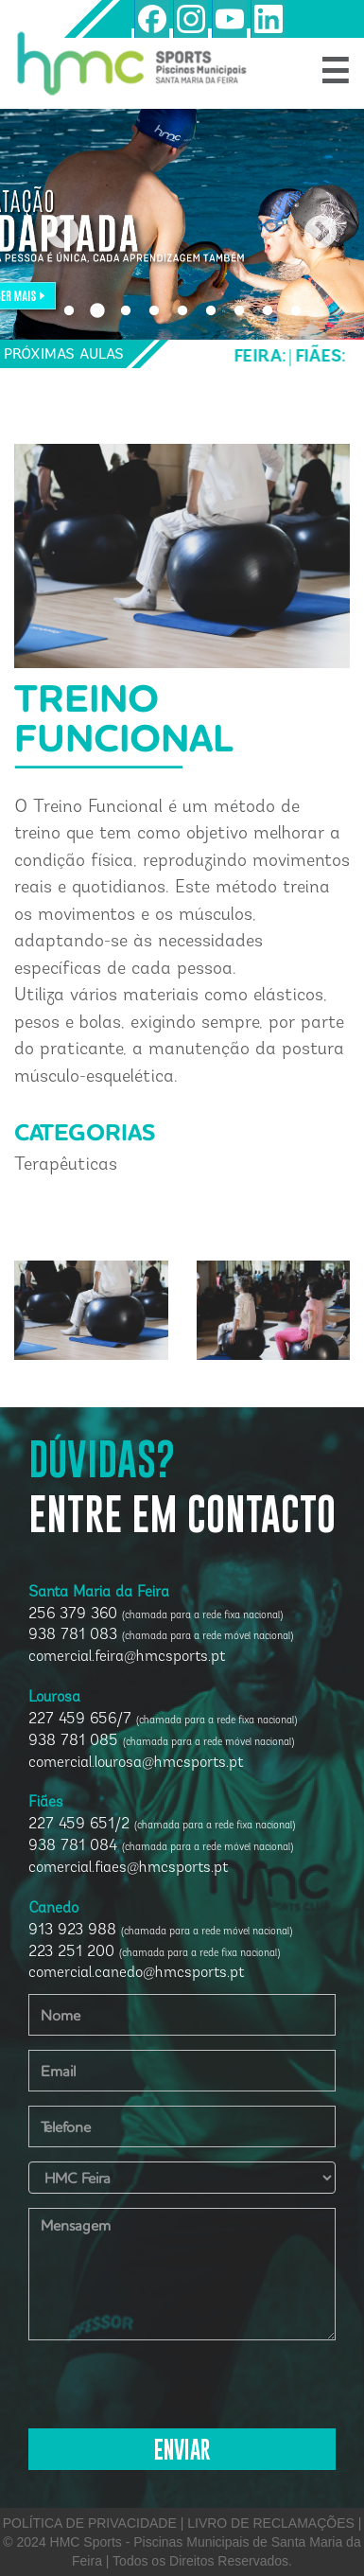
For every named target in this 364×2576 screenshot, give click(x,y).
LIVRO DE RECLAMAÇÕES (271, 2523)
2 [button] (97, 311)
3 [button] (125, 311)
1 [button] (69, 311)
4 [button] (154, 311)
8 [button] (267, 311)
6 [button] (210, 311)
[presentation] (172, 2391)
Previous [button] (52, 224)
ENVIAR (182, 2451)
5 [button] (182, 311)
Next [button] (311, 224)
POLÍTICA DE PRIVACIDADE (90, 2523)
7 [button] (239, 311)
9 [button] (295, 311)
